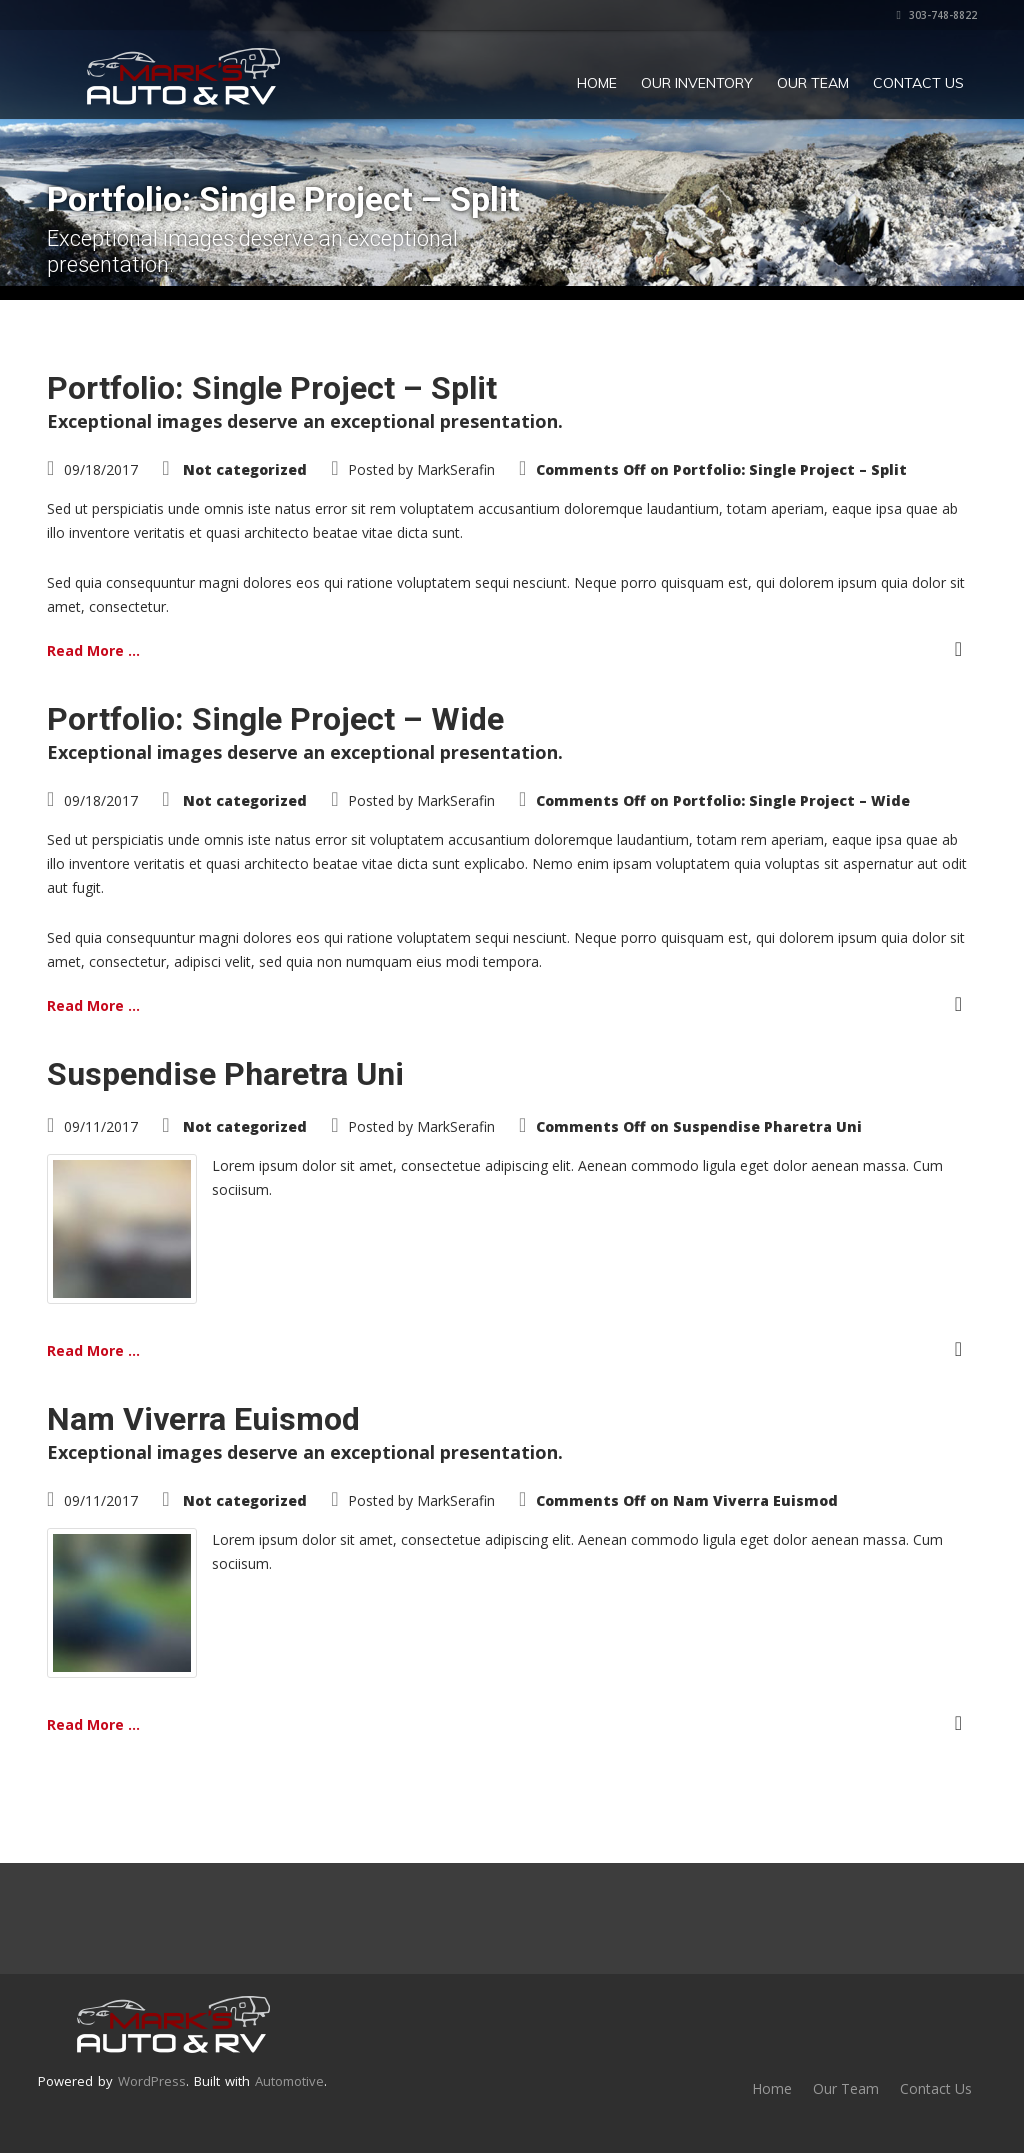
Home (597, 83)
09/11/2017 (101, 1126)
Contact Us (918, 83)
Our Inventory (697, 83)
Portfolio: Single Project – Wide (275, 719)
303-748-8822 (937, 15)
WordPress (152, 2081)
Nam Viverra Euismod (203, 1419)
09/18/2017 (101, 469)
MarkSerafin (456, 469)
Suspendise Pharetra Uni (225, 1074)
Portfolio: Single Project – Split (272, 388)
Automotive (289, 2081)
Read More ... (93, 650)
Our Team (813, 83)
